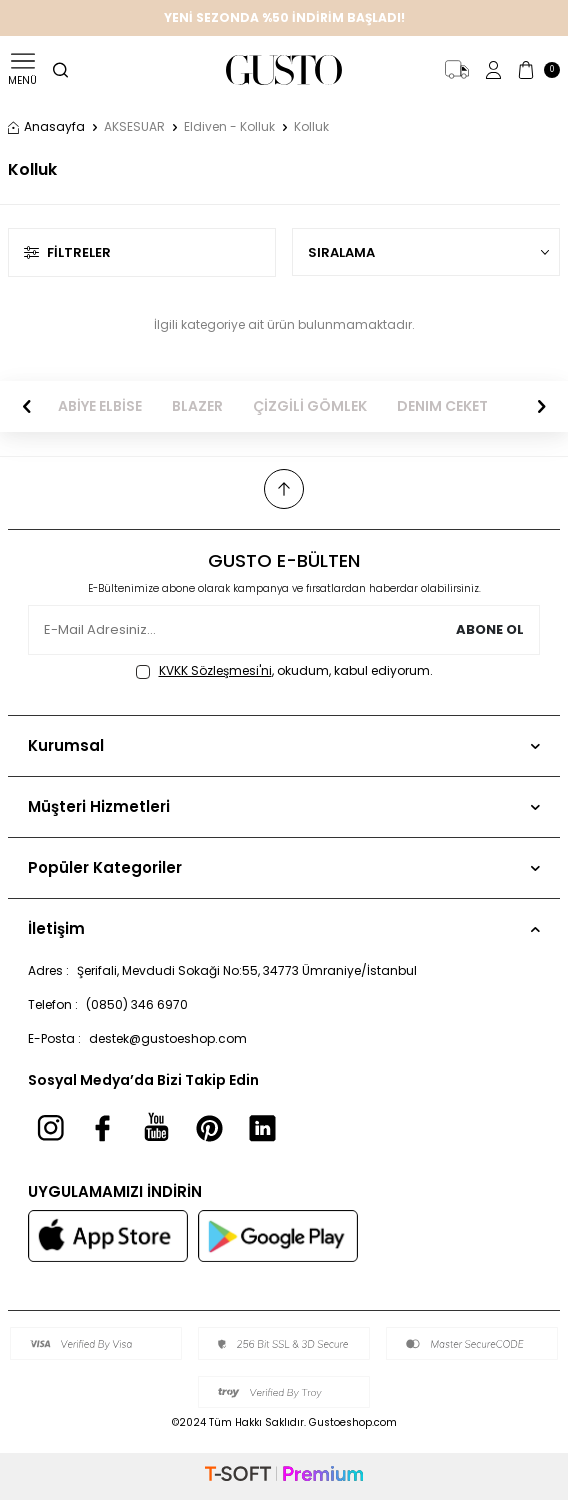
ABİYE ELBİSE (100, 406)
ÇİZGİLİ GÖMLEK (310, 406)
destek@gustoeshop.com (168, 1038)
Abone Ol (490, 629)
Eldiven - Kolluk (229, 127)
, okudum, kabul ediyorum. (284, 671)
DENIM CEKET (442, 406)
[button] (27, 407)
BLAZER (197, 406)
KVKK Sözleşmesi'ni (215, 670)
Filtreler (67, 252)
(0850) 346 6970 (137, 1004)
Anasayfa (46, 127)
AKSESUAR (134, 127)
